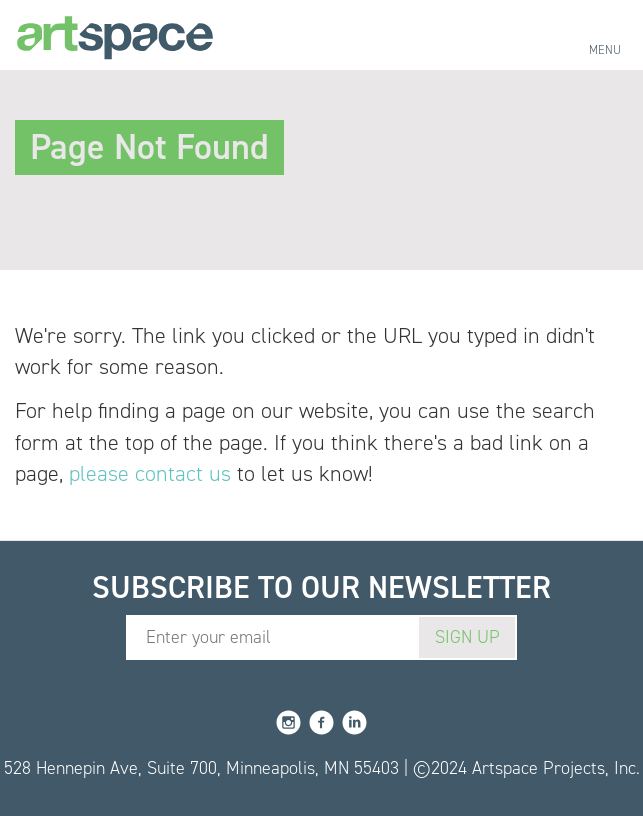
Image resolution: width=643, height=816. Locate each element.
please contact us (150, 473)
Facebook (321, 722)
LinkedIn (354, 722)
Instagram (288, 722)
